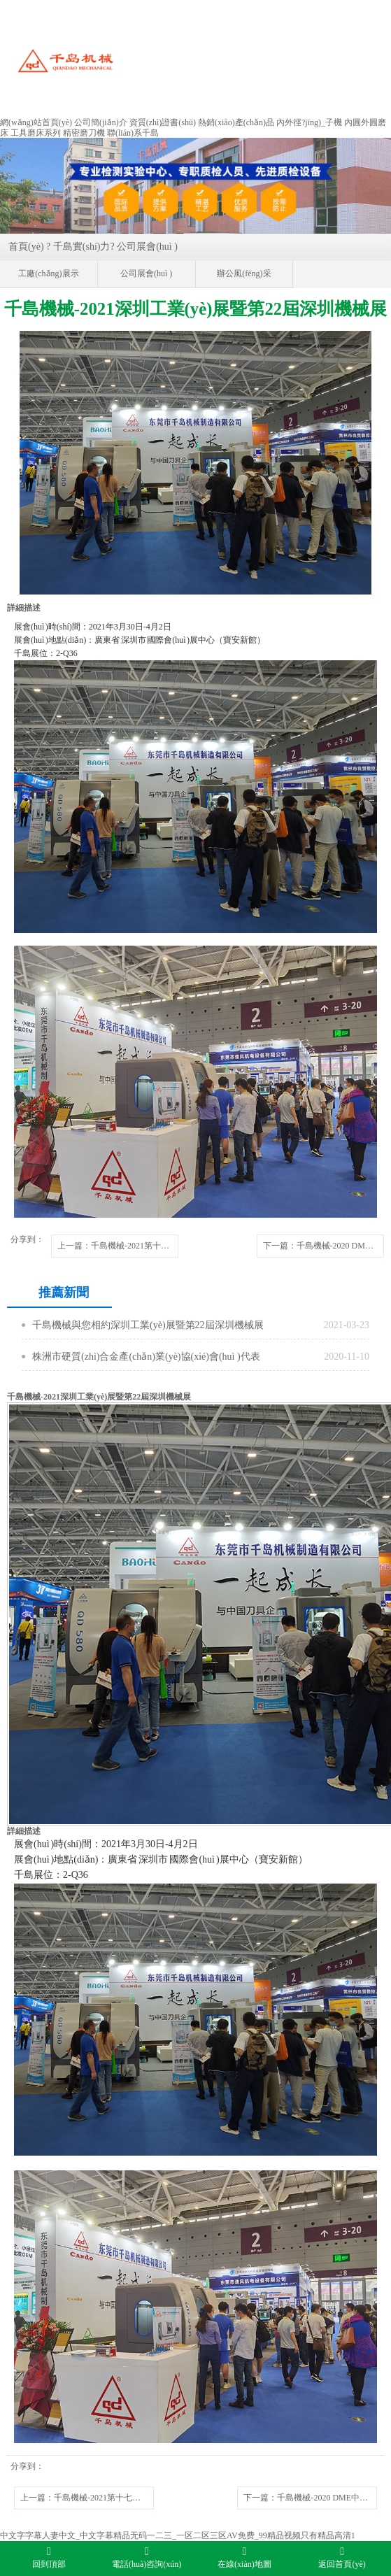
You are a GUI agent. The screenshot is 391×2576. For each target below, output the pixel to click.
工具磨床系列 (35, 133)
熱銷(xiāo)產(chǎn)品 (236, 122)
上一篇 (117, 1246)
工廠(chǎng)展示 (48, 273)
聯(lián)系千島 (133, 133)
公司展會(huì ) (147, 246)
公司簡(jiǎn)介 (100, 122)
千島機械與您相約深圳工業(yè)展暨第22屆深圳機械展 (148, 1325)
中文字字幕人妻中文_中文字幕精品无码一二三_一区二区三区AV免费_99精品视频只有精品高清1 (177, 2535)
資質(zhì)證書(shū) (162, 122)
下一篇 (323, 1246)
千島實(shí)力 (82, 246)
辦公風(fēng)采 (244, 273)
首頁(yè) (26, 246)
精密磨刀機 (84, 133)
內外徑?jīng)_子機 (309, 122)
